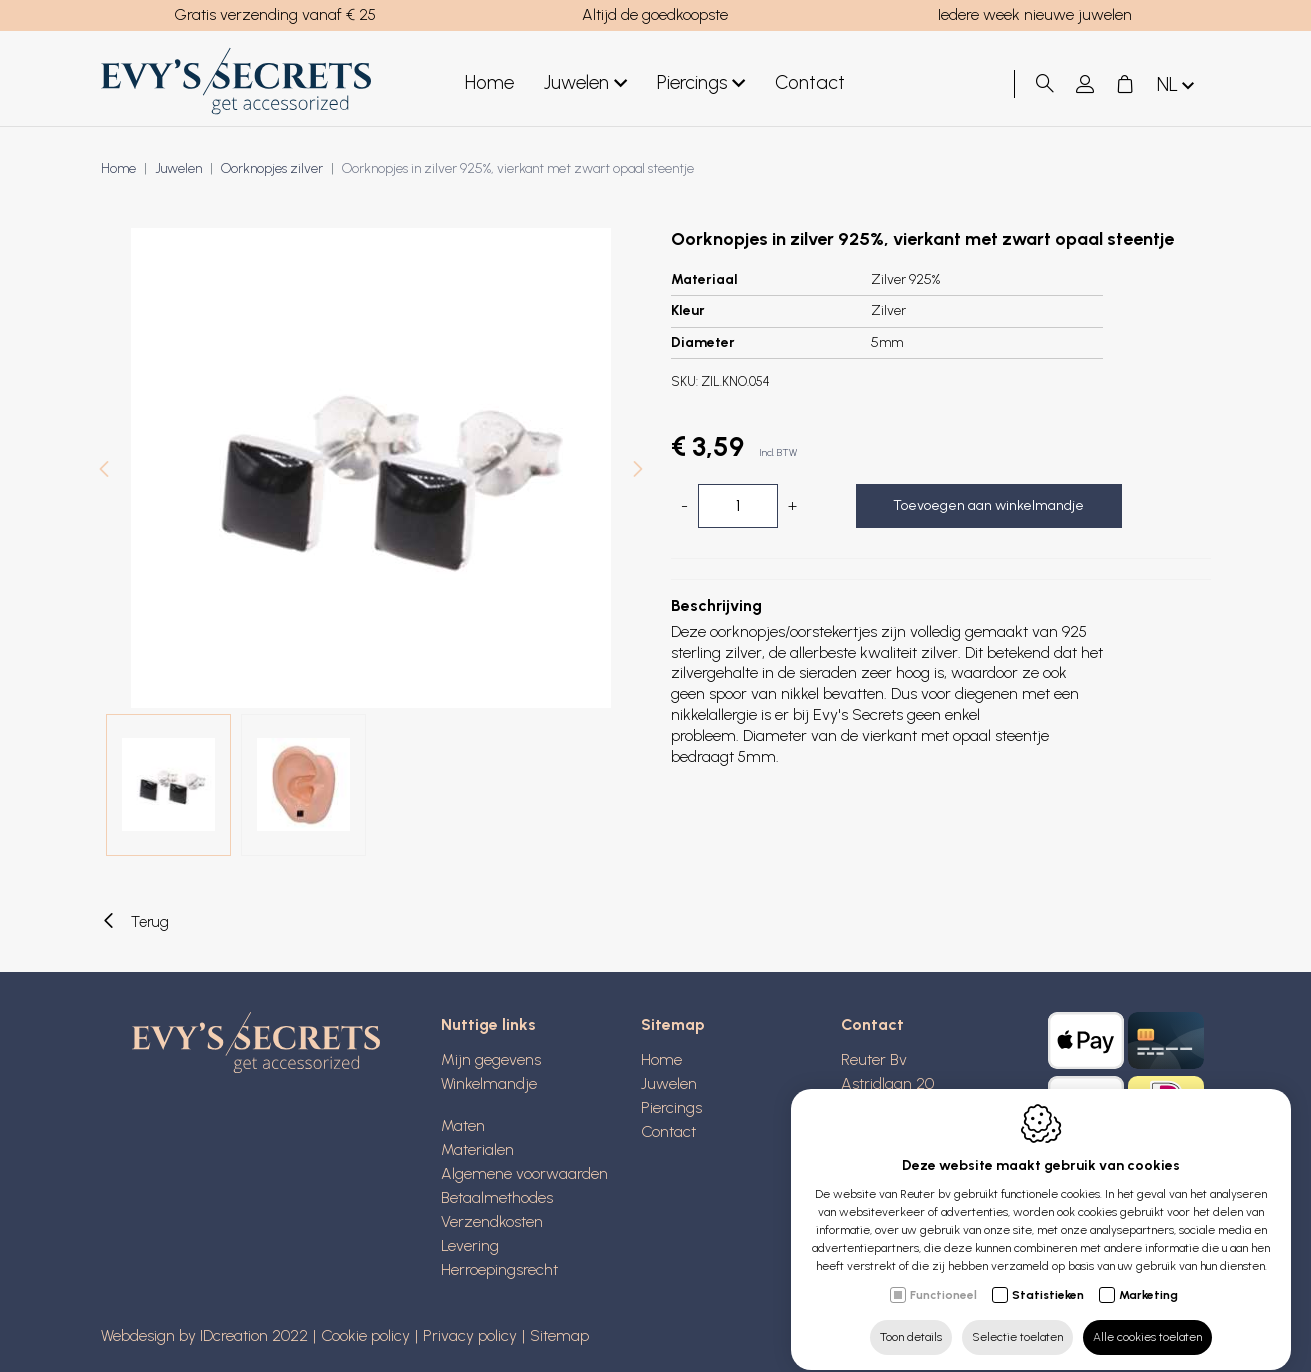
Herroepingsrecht (499, 1269)
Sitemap (673, 1024)
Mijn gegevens (491, 1059)
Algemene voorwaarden (524, 1173)
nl (1177, 85)
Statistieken (1048, 1277)
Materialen (477, 1149)
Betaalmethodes (497, 1197)
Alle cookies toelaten (1147, 1319)
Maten (463, 1125)
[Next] (638, 471)
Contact (810, 82)
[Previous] (104, 471)
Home (489, 82)
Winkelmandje (489, 1083)
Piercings (701, 83)
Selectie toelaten (1017, 1319)
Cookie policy (365, 1335)
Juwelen (585, 83)
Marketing (1148, 1277)
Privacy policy (470, 1335)
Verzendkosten (492, 1221)
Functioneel (943, 1277)
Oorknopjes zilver (272, 168)
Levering (470, 1245)
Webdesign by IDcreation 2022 (204, 1335)
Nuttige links (488, 1024)
